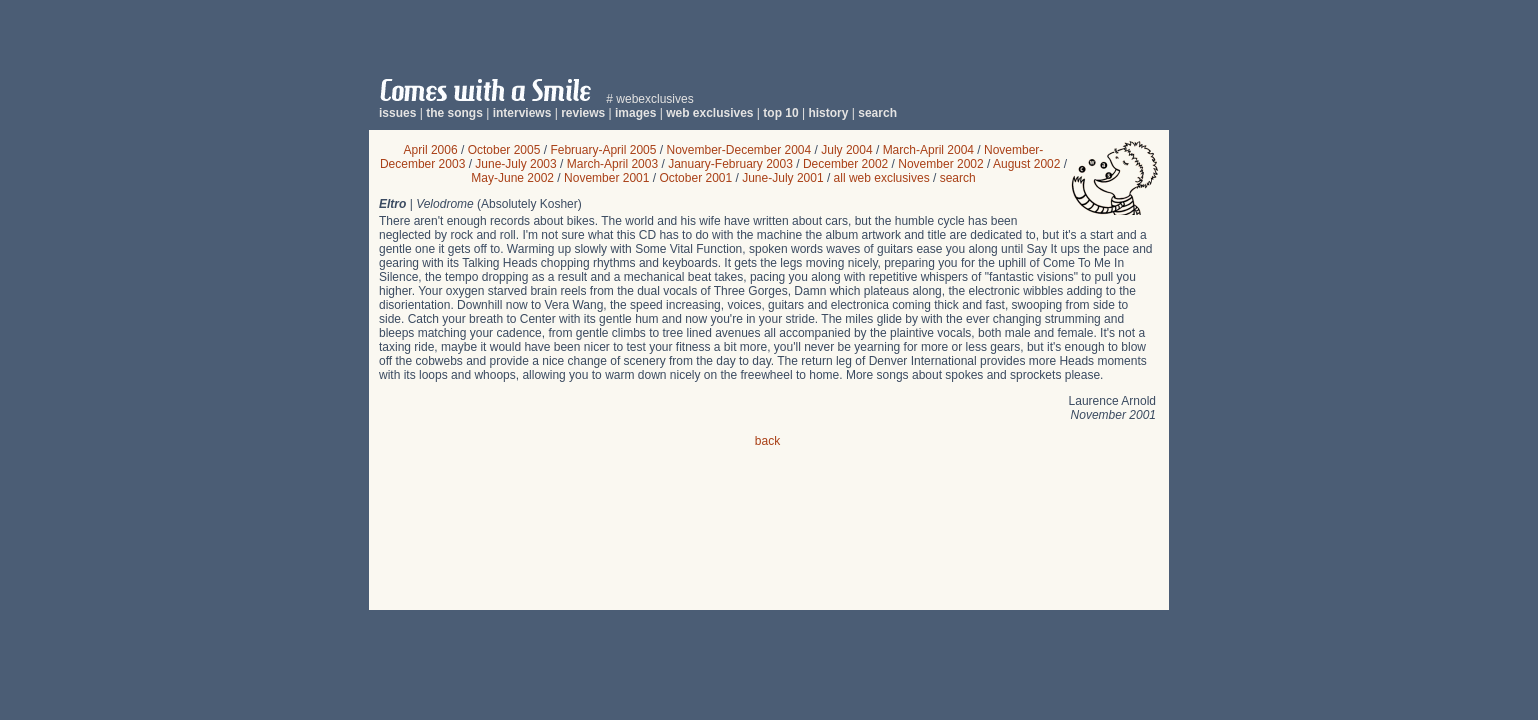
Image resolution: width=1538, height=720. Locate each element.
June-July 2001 (782, 178)
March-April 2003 (612, 164)
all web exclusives (882, 178)
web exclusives (709, 113)
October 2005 (504, 150)
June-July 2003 (515, 164)
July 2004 (846, 150)
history (828, 113)
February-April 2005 (603, 150)
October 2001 (695, 178)
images (635, 113)
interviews (522, 113)
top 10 (780, 113)
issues (397, 113)
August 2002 (1026, 164)
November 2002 (940, 164)
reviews (583, 113)
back (767, 441)
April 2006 (431, 150)
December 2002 (845, 164)
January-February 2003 (730, 164)
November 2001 (606, 178)
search (877, 113)
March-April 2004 (928, 150)
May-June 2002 (512, 178)
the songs (454, 113)
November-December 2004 (738, 150)
